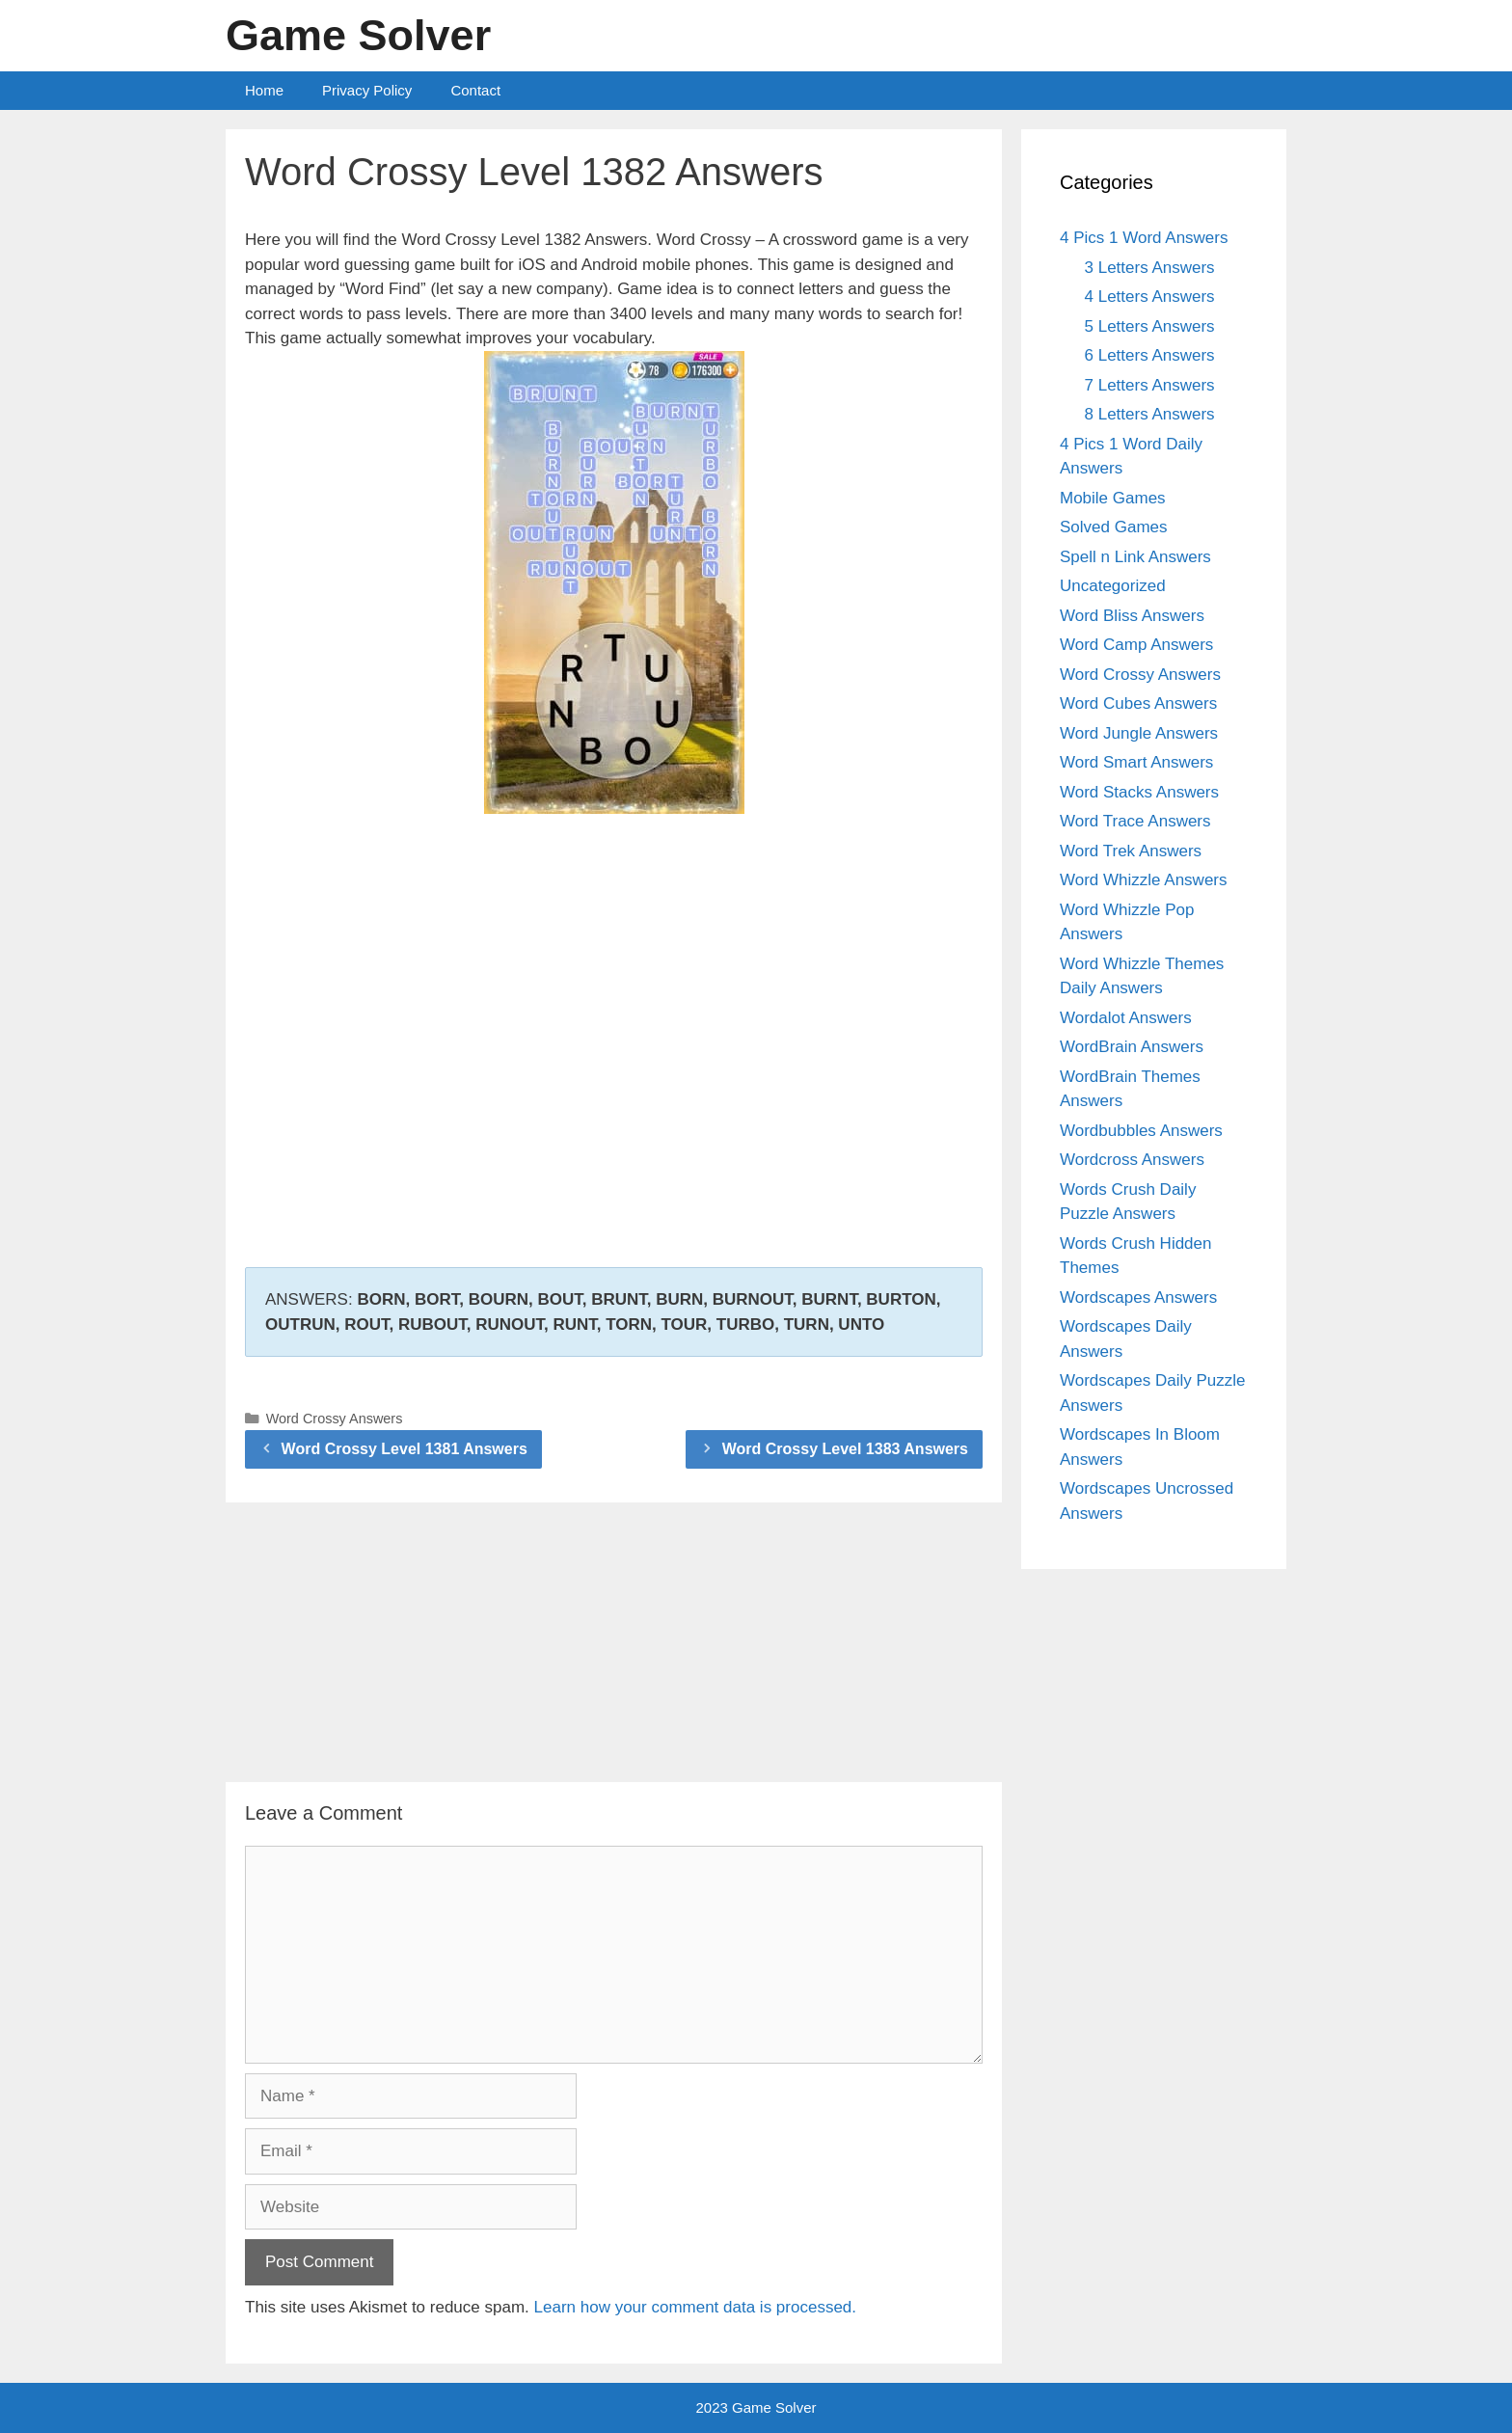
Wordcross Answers (1132, 1159)
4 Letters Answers (1150, 296)
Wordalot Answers (1126, 1018)
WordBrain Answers (1131, 1047)
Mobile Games (1113, 498)
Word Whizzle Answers (1144, 880)
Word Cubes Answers (1138, 703)
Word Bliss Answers (1132, 616)
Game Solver (358, 35)
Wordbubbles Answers (1141, 1131)
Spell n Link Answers (1135, 557)
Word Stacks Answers (1139, 792)
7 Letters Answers (1150, 385)
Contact (475, 90)
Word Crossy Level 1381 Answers (404, 1449)
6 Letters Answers (1150, 355)
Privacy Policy (367, 90)
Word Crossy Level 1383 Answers (845, 1449)
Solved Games (1114, 527)
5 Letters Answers (1150, 326)
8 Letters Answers (1150, 414)
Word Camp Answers (1136, 644)
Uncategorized (1113, 586)
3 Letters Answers (1150, 267)
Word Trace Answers (1135, 821)
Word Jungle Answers (1139, 733)
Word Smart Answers (1136, 762)
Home (264, 90)
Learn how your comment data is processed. (695, 2307)
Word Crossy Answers (334, 1418)
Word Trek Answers (1131, 851)
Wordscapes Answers (1138, 1297)
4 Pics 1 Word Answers (1144, 238)
